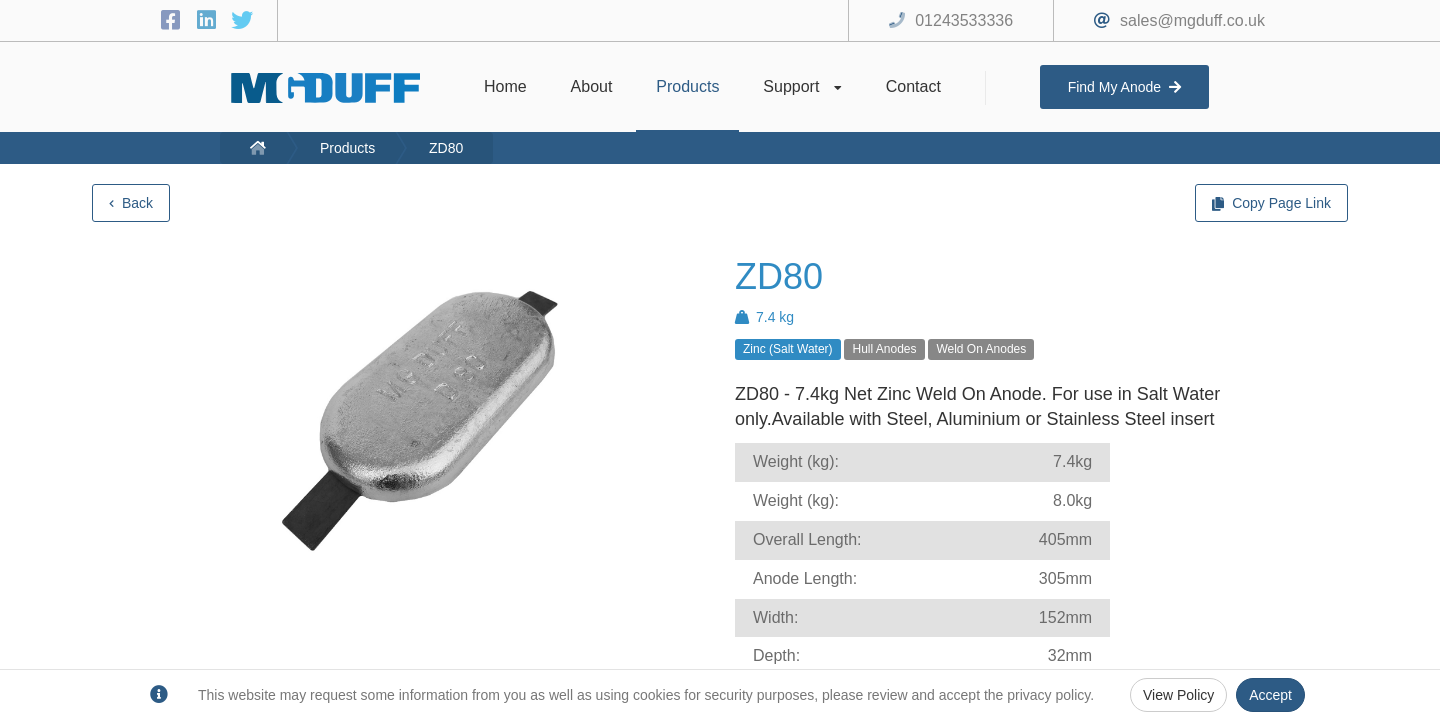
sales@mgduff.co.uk (1192, 20)
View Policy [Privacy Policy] (1178, 695)
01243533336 (964, 20)
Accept (1270, 695)
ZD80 (446, 148)
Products (347, 148)
